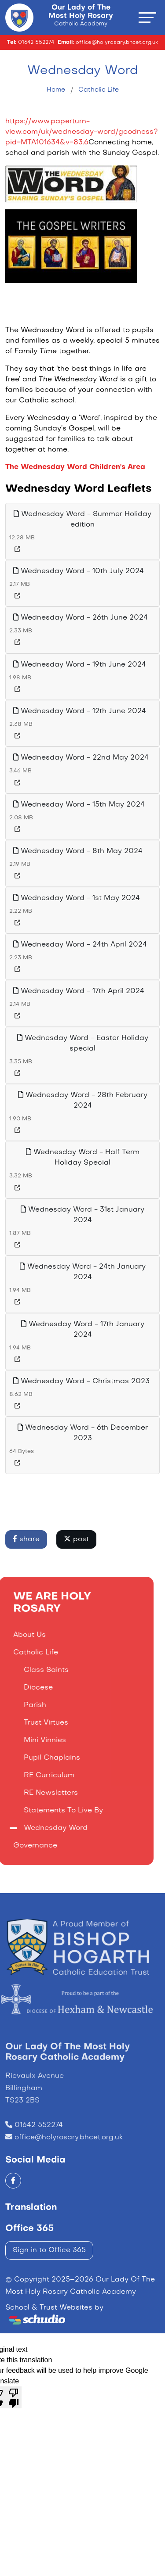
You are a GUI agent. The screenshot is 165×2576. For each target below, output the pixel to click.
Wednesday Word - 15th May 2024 (79, 804)
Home (56, 90)
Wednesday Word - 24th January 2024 (83, 1272)
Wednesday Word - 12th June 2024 (79, 711)
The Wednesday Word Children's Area (75, 467)
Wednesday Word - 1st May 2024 (76, 898)
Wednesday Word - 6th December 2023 (83, 1433)
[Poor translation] (14, 2397)
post (76, 1539)
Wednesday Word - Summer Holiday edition (82, 519)
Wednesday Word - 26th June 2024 (80, 617)
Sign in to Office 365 (49, 2250)
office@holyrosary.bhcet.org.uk (69, 2163)
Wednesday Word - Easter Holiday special (82, 1043)
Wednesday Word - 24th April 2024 (80, 944)
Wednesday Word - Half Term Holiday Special (82, 1157)
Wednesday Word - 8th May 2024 (78, 851)
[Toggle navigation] (147, 17)
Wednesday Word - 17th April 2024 (78, 991)
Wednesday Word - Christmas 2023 (81, 1381)
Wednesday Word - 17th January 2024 (82, 1329)
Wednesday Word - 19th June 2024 (79, 664)
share (26, 1539)
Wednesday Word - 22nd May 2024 (81, 757)
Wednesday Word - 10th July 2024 (78, 571)
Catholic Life (98, 90)
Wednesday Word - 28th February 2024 (82, 1100)
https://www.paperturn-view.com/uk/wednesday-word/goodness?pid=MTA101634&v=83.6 (81, 132)
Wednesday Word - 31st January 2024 (82, 1214)
